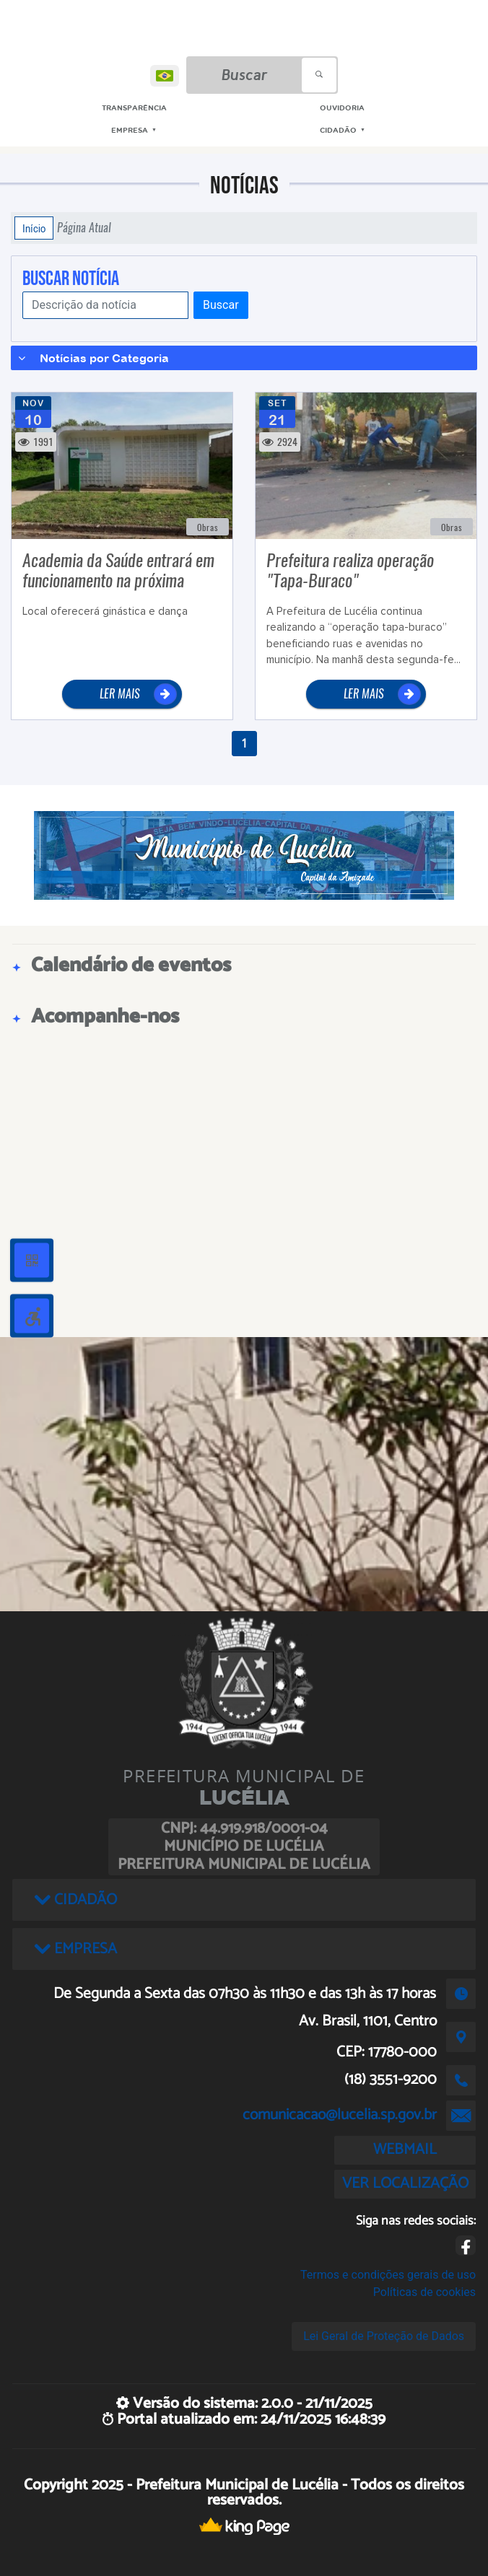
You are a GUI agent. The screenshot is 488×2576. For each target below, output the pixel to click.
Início (33, 228)
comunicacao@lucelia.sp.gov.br (340, 2115)
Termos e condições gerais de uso (388, 2275)
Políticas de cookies (424, 2292)
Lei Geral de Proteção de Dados (383, 2336)
